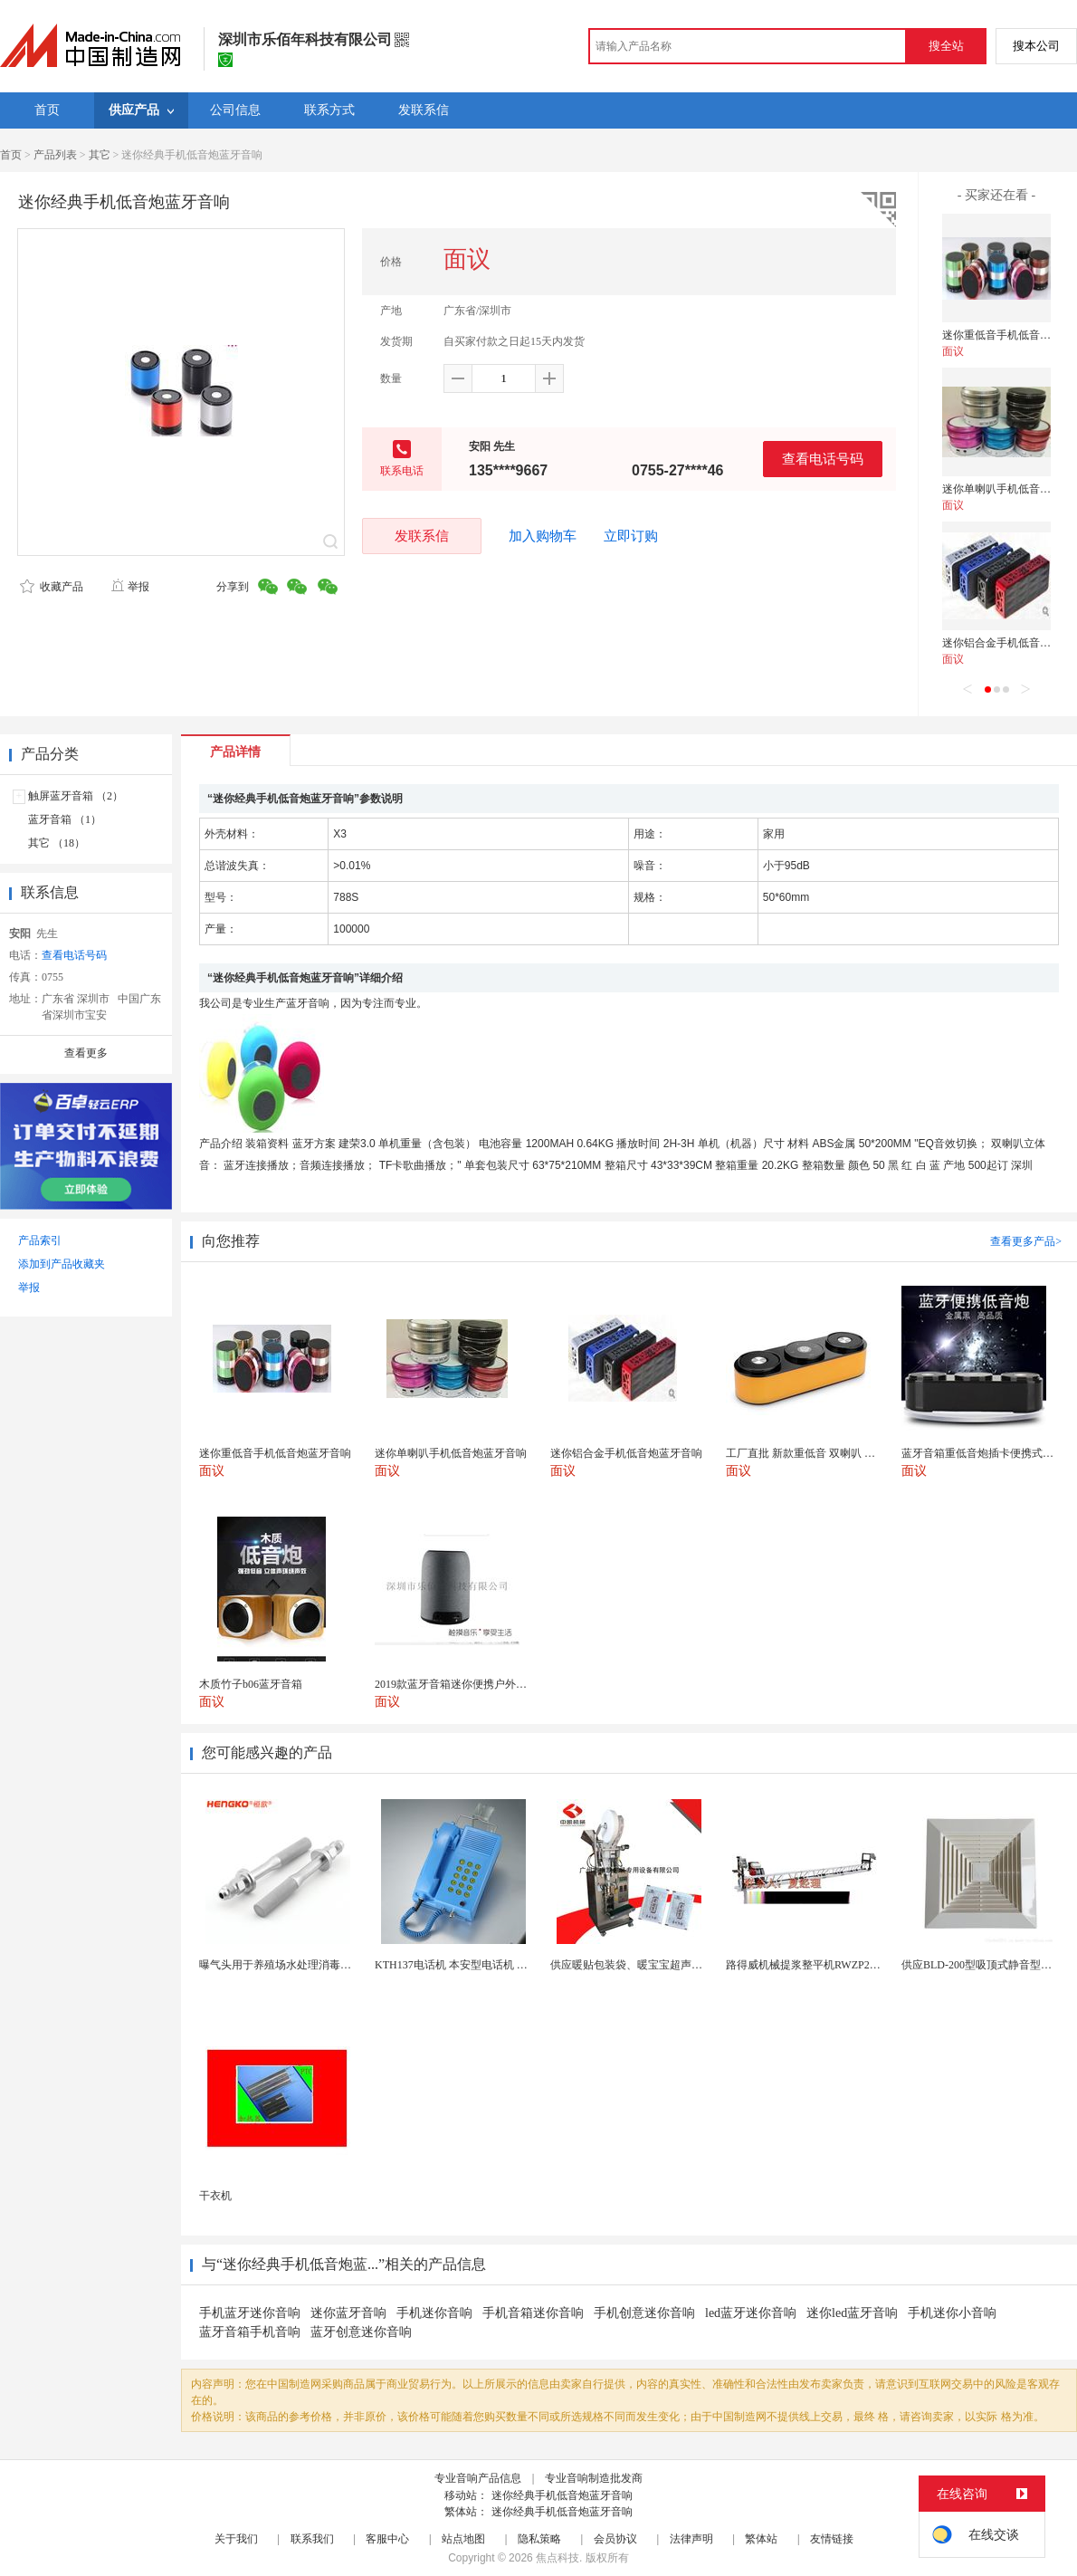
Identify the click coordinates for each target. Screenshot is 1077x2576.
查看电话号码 (822, 458)
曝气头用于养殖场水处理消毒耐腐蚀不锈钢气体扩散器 (329, 1964)
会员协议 (615, 2539)
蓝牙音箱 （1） (64, 819)
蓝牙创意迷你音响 (361, 2332)
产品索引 (40, 1240)
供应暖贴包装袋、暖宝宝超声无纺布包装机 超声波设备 (682, 1964)
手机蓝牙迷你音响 (249, 2313)
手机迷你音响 (434, 2313)
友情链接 (831, 2539)
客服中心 (387, 2539)
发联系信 (422, 535)
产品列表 (55, 154)
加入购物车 (543, 536)
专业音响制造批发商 (594, 2478)
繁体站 (761, 2539)
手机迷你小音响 (952, 2313)
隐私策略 (539, 2539)
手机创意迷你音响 (644, 2313)
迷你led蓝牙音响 (852, 2313)
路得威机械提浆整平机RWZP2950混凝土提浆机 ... (844, 1964)
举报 (129, 586)
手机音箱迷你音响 (533, 2313)
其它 (99, 154)
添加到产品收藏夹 (61, 1264)
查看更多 (86, 1053)
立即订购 (631, 536)
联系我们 (312, 2539)
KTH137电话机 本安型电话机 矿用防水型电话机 (489, 1964)
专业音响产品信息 (477, 2478)
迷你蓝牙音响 (348, 2313)
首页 (11, 154)
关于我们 (236, 2539)
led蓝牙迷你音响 (750, 2313)
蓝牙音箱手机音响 (249, 2332)
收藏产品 (51, 586)
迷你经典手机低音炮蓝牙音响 (562, 2495)
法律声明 (691, 2539)
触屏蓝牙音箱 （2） (75, 796)
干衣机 (215, 2195)
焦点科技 (557, 2558)
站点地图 (463, 2539)
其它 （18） (56, 843)
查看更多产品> (1026, 1241)
